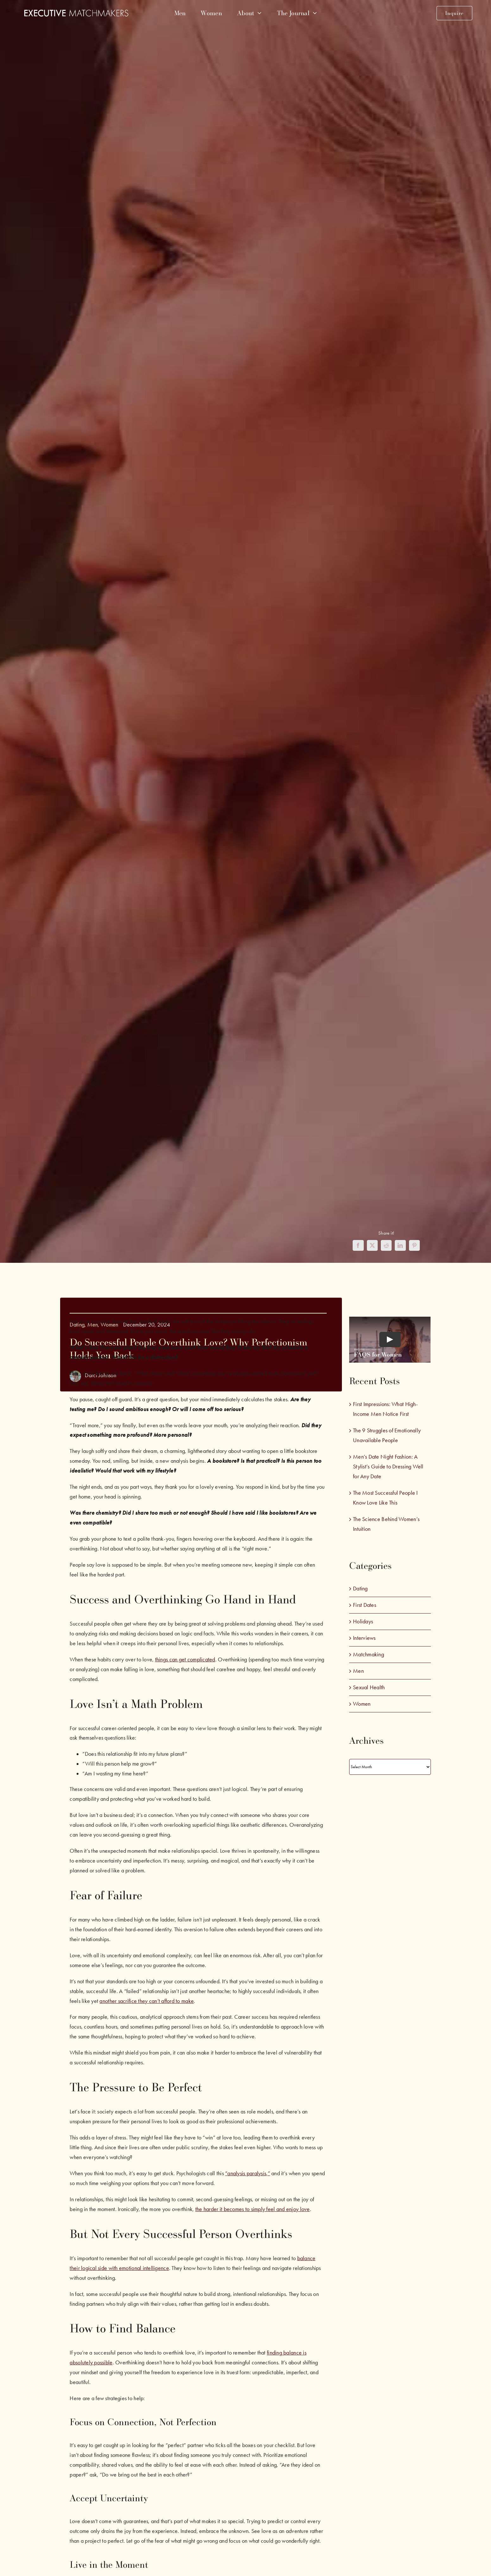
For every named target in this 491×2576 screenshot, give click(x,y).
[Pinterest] (414, 1245)
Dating (360, 1588)
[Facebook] (358, 1245)
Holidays (363, 1621)
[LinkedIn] (400, 1245)
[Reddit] (386, 1245)
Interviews (364, 1637)
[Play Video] (390, 1339)
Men (358, 1670)
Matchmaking (368, 1654)
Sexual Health (369, 1687)
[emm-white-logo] (76, 12)
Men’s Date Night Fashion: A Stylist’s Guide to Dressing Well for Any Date (388, 1466)
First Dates (364, 1604)
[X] (372, 1245)
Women (361, 1703)
